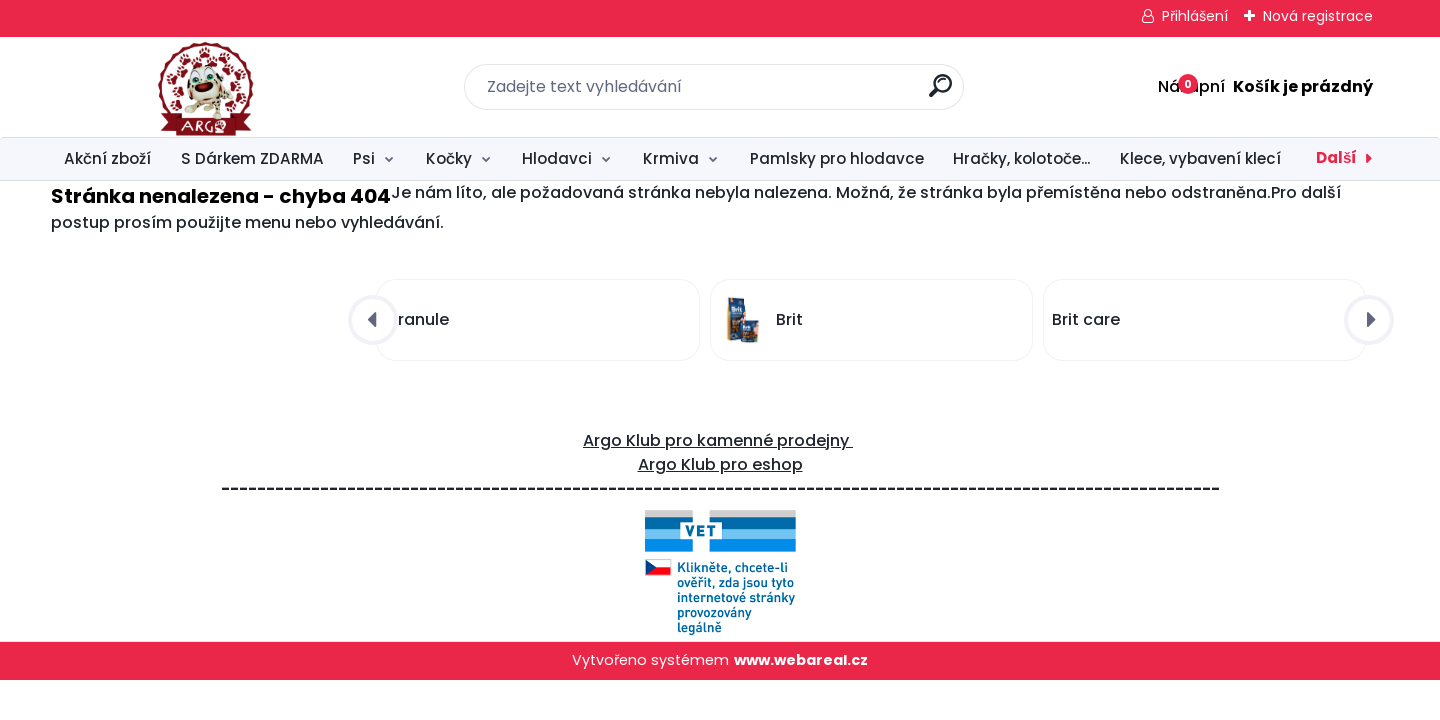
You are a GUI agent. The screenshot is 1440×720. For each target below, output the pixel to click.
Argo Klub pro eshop (720, 464)
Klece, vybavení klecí (1200, 158)
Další (1336, 157)
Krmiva (671, 158)
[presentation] (373, 320)
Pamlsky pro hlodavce (837, 158)
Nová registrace (1318, 16)
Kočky (449, 158)
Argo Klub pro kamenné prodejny (718, 440)
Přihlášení (1195, 16)
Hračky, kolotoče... (1021, 158)
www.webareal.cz (801, 660)
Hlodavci (557, 158)
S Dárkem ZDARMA (252, 158)
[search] (940, 93)
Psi (364, 158)
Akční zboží (107, 158)
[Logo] (173, 87)
